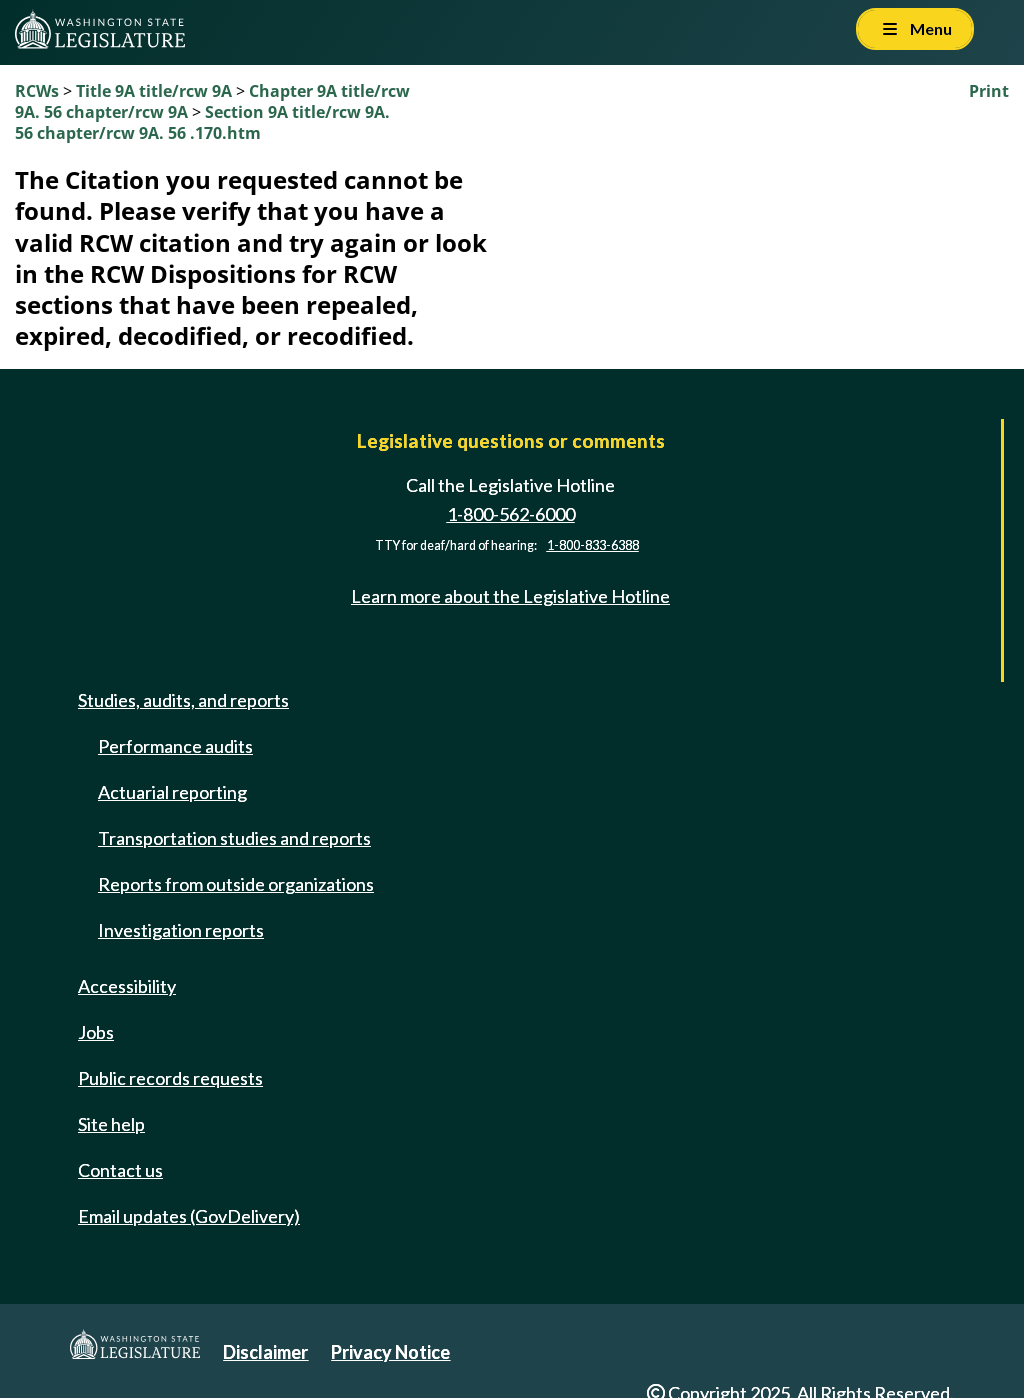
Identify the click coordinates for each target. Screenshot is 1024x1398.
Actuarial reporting (172, 792)
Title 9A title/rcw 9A (154, 91)
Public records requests (170, 1078)
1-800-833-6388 (593, 545)
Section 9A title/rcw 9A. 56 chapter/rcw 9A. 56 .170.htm (202, 122)
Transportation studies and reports (234, 838)
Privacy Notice (390, 1352)
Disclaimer (265, 1352)
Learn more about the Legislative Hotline (510, 596)
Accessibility (127, 986)
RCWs (37, 91)
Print (989, 91)
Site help (111, 1124)
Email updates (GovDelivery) (189, 1216)
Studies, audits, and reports (183, 700)
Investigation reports (181, 930)
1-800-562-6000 (511, 514)
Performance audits (175, 746)
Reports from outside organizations (236, 884)
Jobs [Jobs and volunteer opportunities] (96, 1032)
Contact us (120, 1170)
